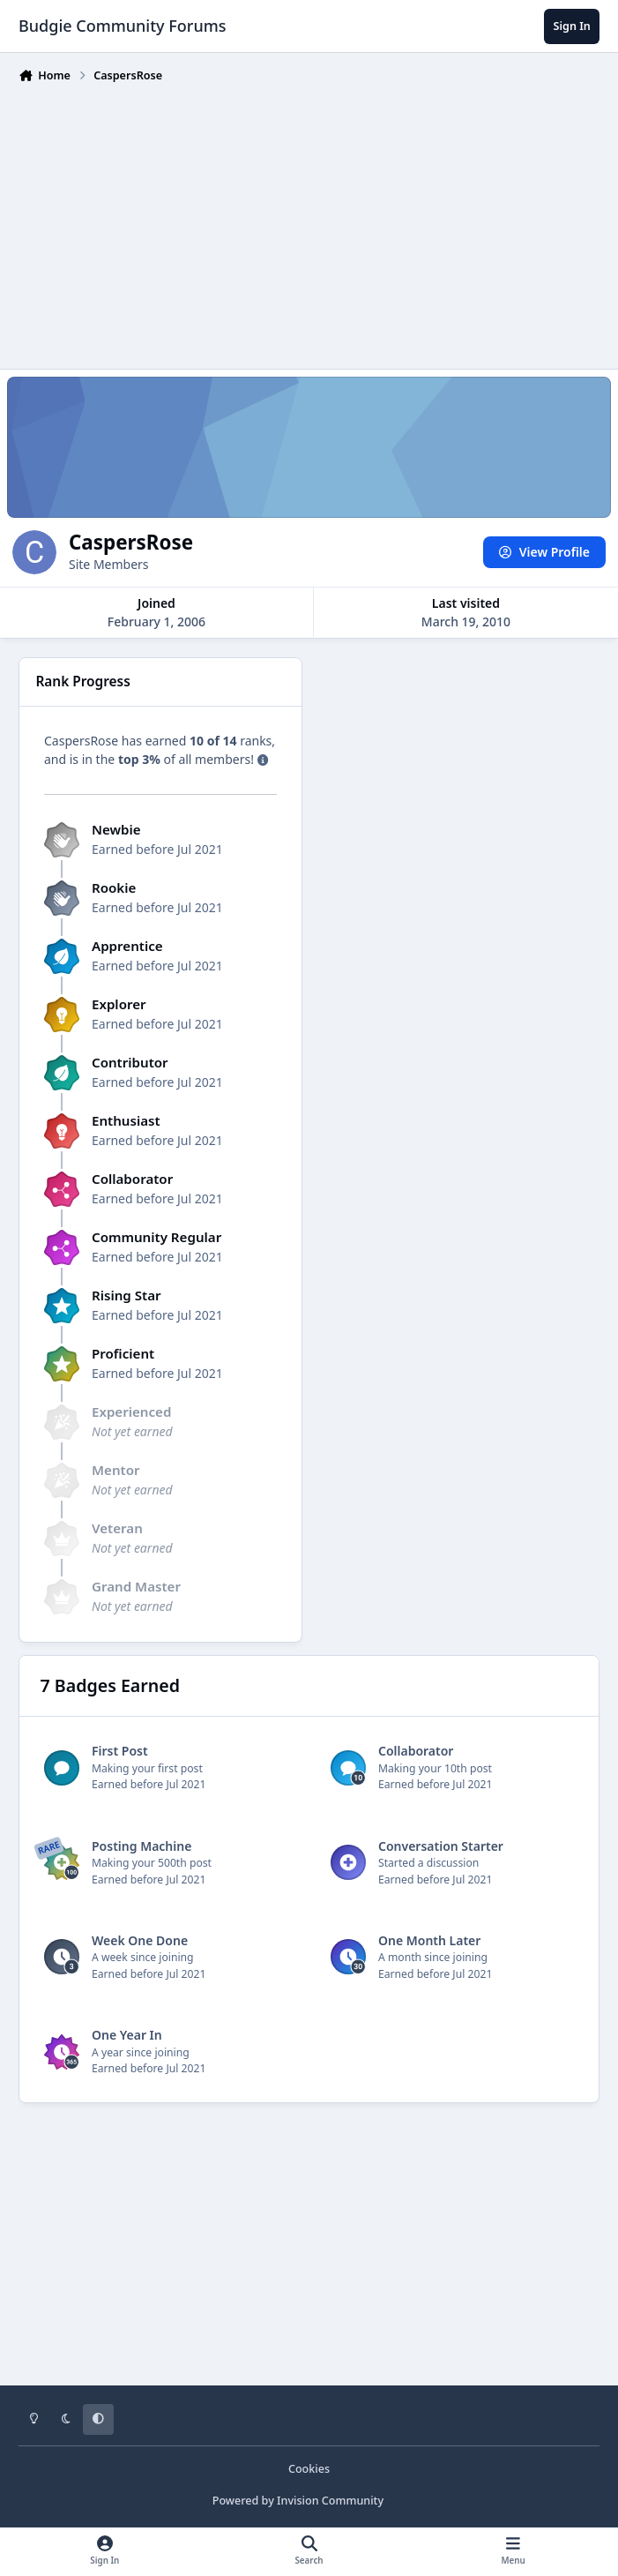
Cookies (309, 2468)
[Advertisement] (318, 222)
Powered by (297, 2500)
